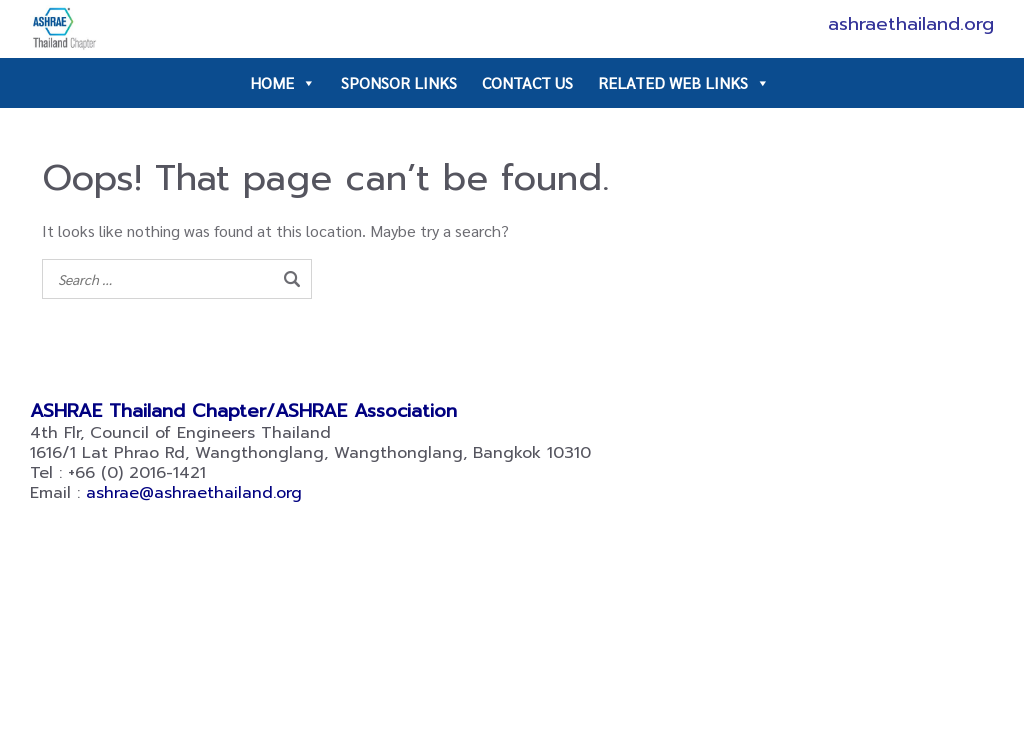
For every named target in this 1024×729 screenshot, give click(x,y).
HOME (283, 83)
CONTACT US (527, 82)
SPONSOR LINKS (399, 82)
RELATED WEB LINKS (684, 83)
